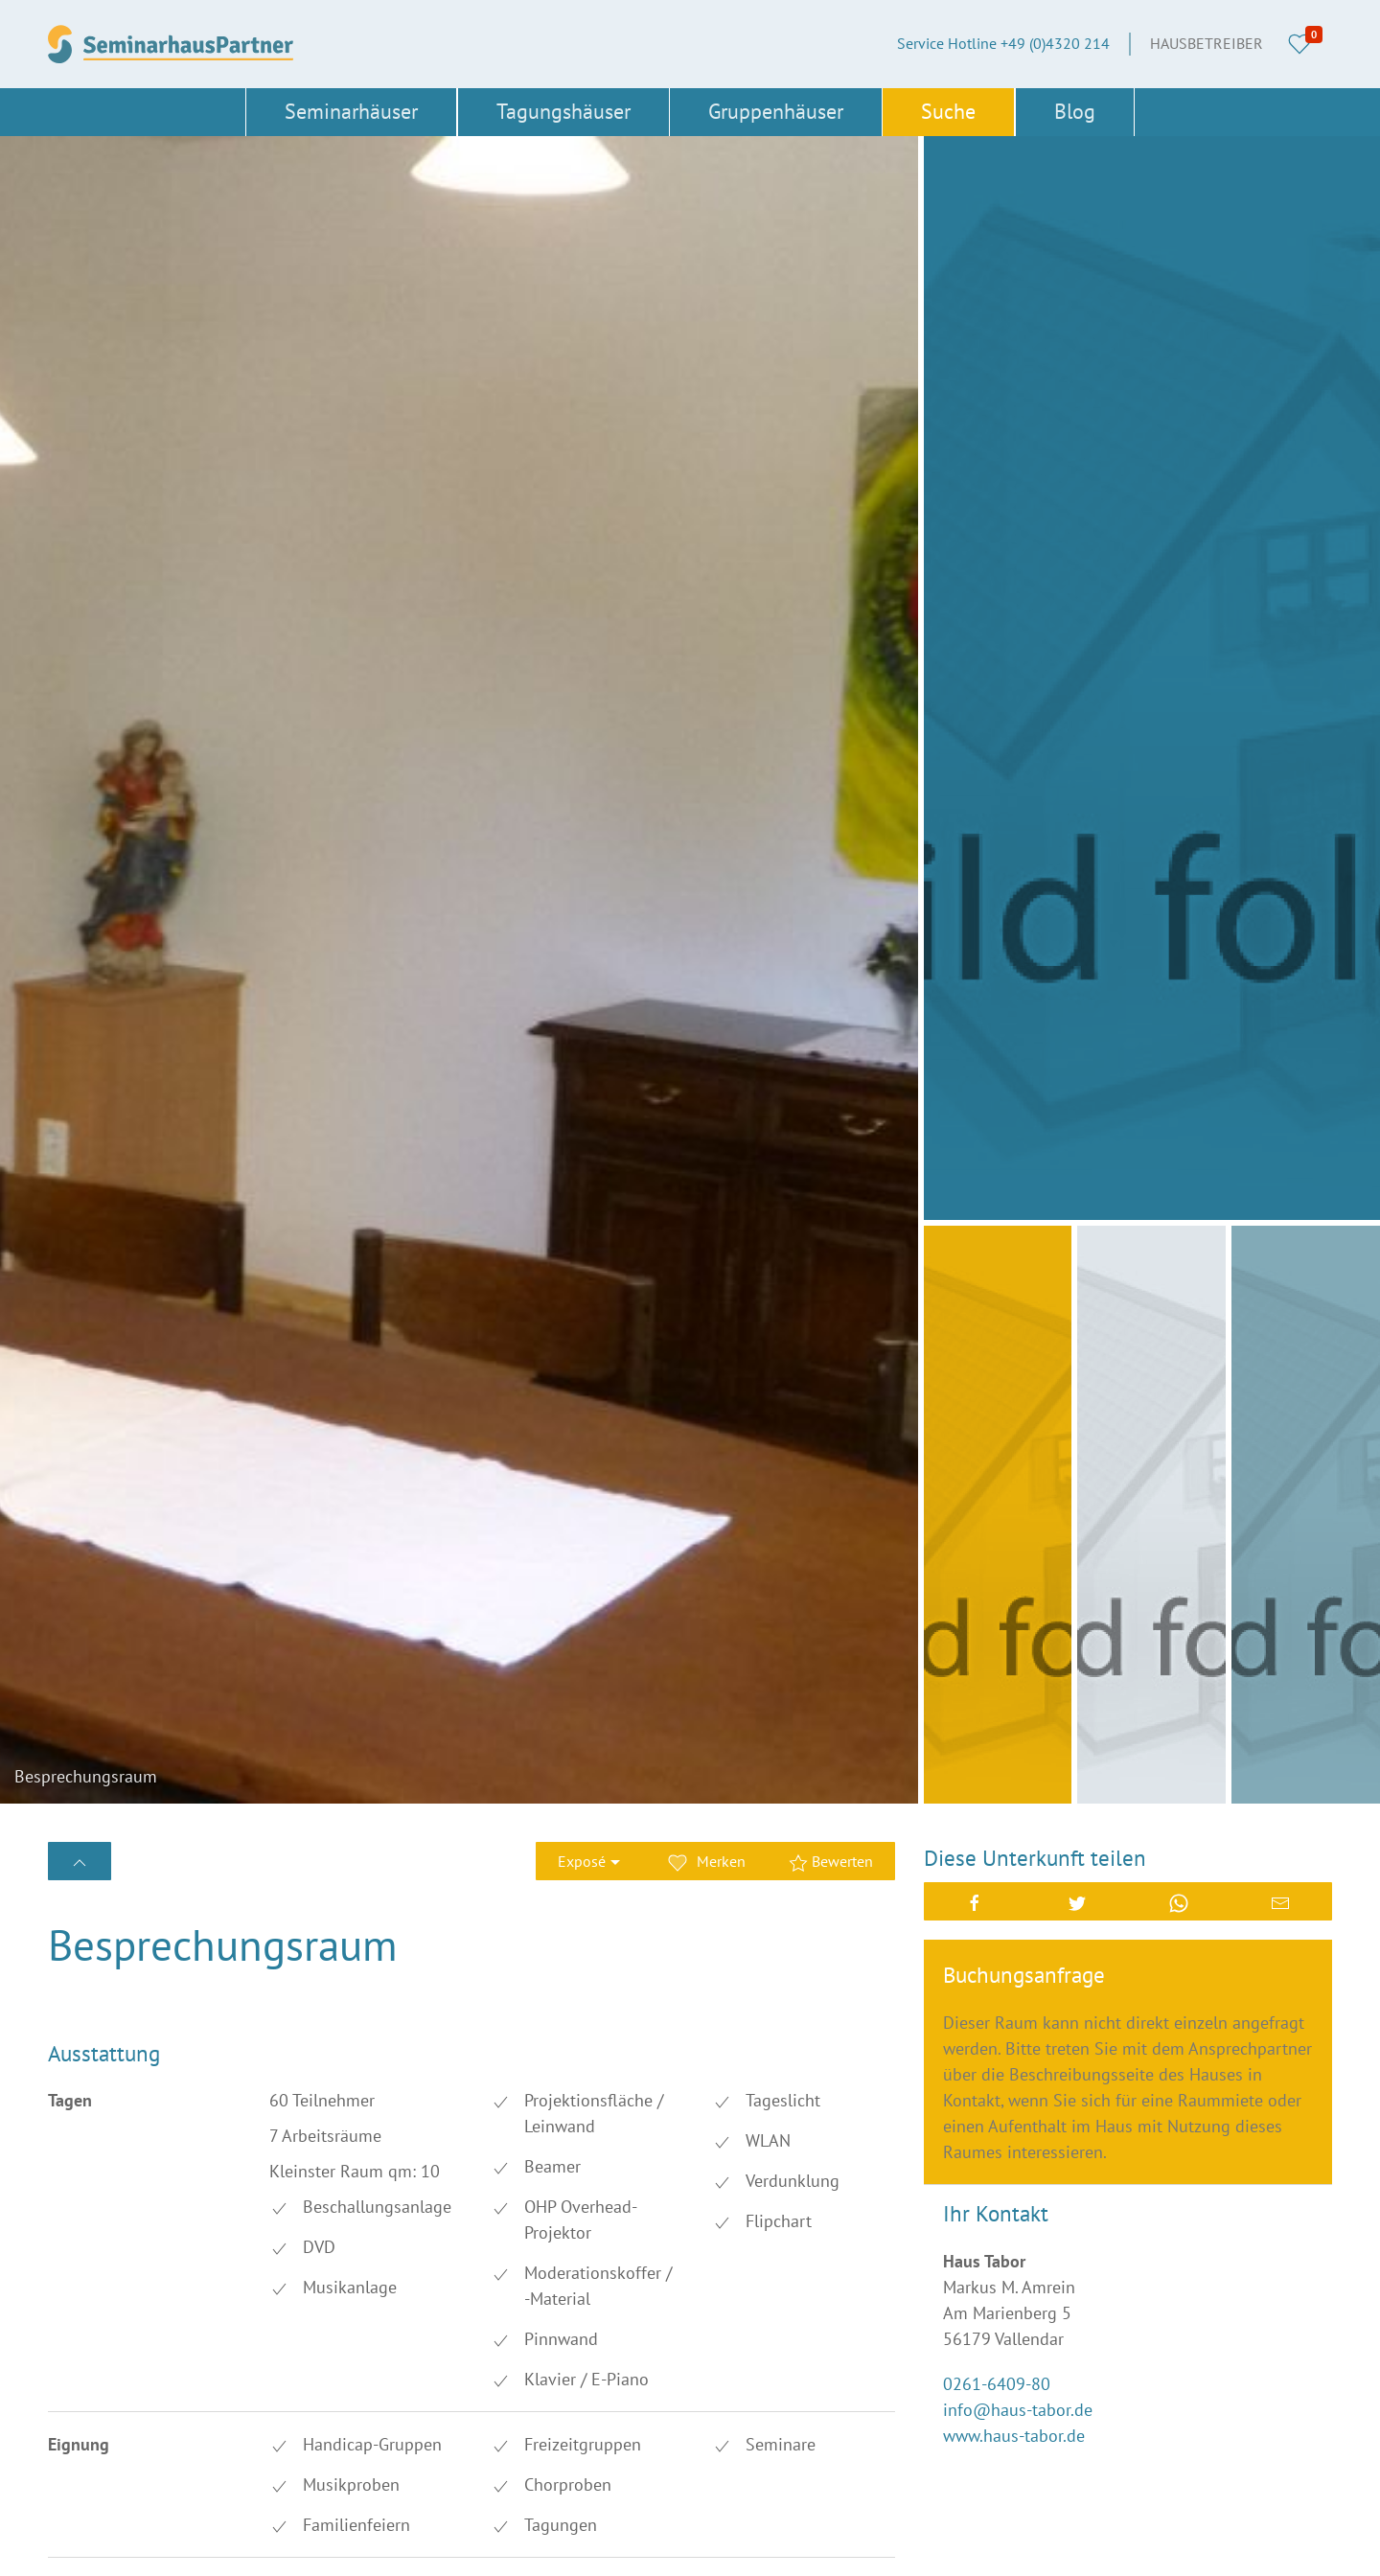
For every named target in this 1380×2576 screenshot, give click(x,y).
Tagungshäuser (563, 111)
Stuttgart (504, 2508)
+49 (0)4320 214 (820, 2184)
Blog (1074, 111)
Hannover (507, 2347)
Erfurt (280, 2314)
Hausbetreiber (1206, 43)
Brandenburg (90, 2281)
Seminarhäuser (351, 111)
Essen (494, 2314)
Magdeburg (86, 2411)
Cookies (723, 2347)
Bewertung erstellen (157, 1754)
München (506, 2411)
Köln (277, 2378)
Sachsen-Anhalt (527, 2475)
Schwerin (292, 2508)
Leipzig (498, 2378)
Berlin (494, 2250)
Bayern (284, 2250)
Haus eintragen (747, 2411)
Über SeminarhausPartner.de (790, 2250)
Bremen (286, 2281)
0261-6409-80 (996, 1291)
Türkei (495, 2539)
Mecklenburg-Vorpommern (350, 2411)
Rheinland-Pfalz (101, 2475)
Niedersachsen (96, 2443)
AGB (711, 2281)
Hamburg (292, 2347)
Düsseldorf (83, 2314)
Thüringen (82, 2539)
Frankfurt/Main (97, 2347)
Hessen (72, 2378)
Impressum (734, 2314)
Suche (948, 111)
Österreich (295, 2539)
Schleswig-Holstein (112, 2508)
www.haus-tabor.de (1014, 1343)
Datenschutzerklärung (769, 2378)
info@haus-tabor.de (1017, 1317)
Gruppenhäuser (775, 111)
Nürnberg (506, 2443)
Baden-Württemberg (114, 2250)
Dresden (502, 2281)
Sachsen (289, 2475)
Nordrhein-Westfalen (330, 2443)
